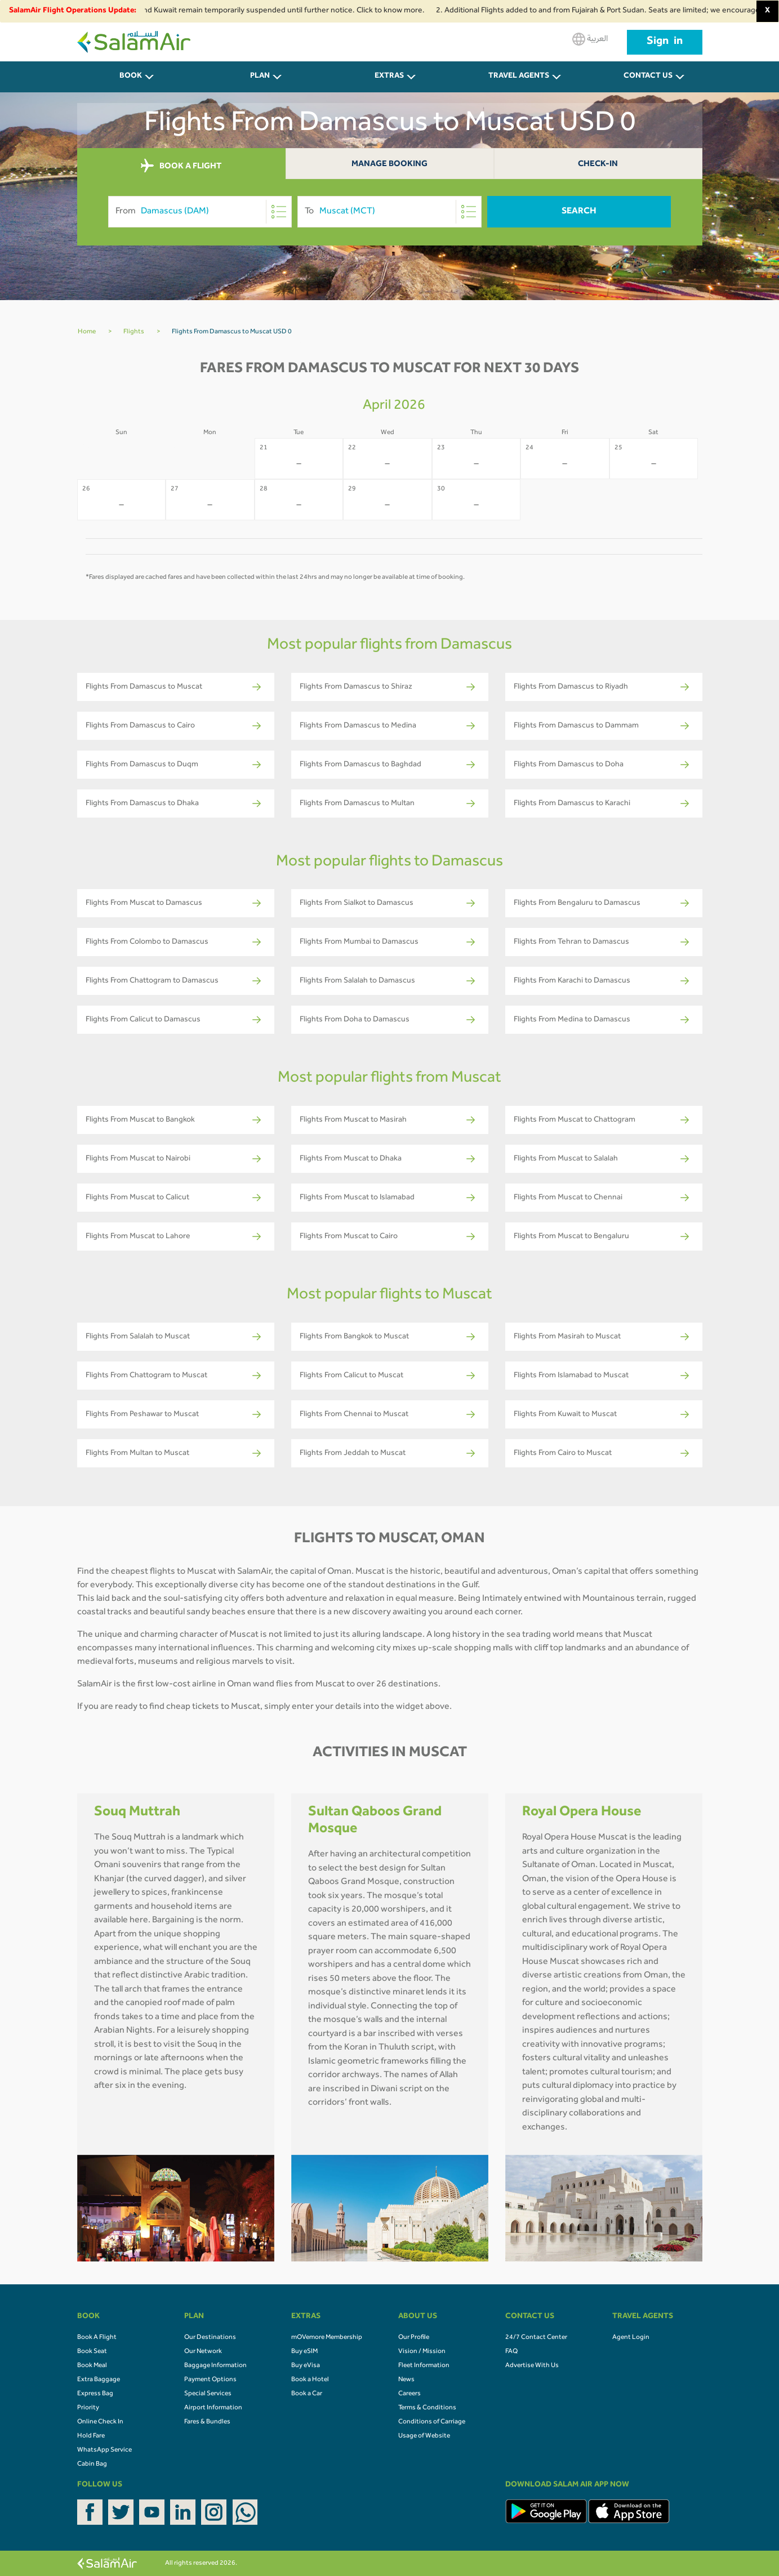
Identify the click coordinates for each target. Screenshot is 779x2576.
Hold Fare (91, 2436)
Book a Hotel (310, 2380)
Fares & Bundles (207, 2422)
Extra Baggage (98, 2380)
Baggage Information (215, 2366)
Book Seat (92, 2352)
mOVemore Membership (326, 2337)
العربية (590, 39)
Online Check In (100, 2422)
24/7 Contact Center (536, 2337)
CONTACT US (648, 77)
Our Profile (413, 2337)
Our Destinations (210, 2337)
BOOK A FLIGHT (181, 166)
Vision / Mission (422, 2352)
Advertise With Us (532, 2366)
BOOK (130, 77)
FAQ (511, 2352)
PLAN (260, 77)
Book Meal (92, 2366)
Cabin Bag (92, 2464)
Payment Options (210, 2380)
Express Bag (95, 2394)
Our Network (203, 2352)
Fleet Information (423, 2366)
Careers (409, 2394)
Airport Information (213, 2408)
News (406, 2380)
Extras (389, 77)
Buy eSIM (304, 2352)
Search (579, 211)
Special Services (208, 2394)
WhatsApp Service (104, 2450)
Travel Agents (518, 77)
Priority (88, 2408)
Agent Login (630, 2337)
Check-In (598, 164)
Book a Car (306, 2394)
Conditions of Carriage (431, 2422)
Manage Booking (389, 164)
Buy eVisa (305, 2366)
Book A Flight (97, 2337)
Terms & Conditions (427, 2408)
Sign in (665, 42)
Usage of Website (424, 2436)
